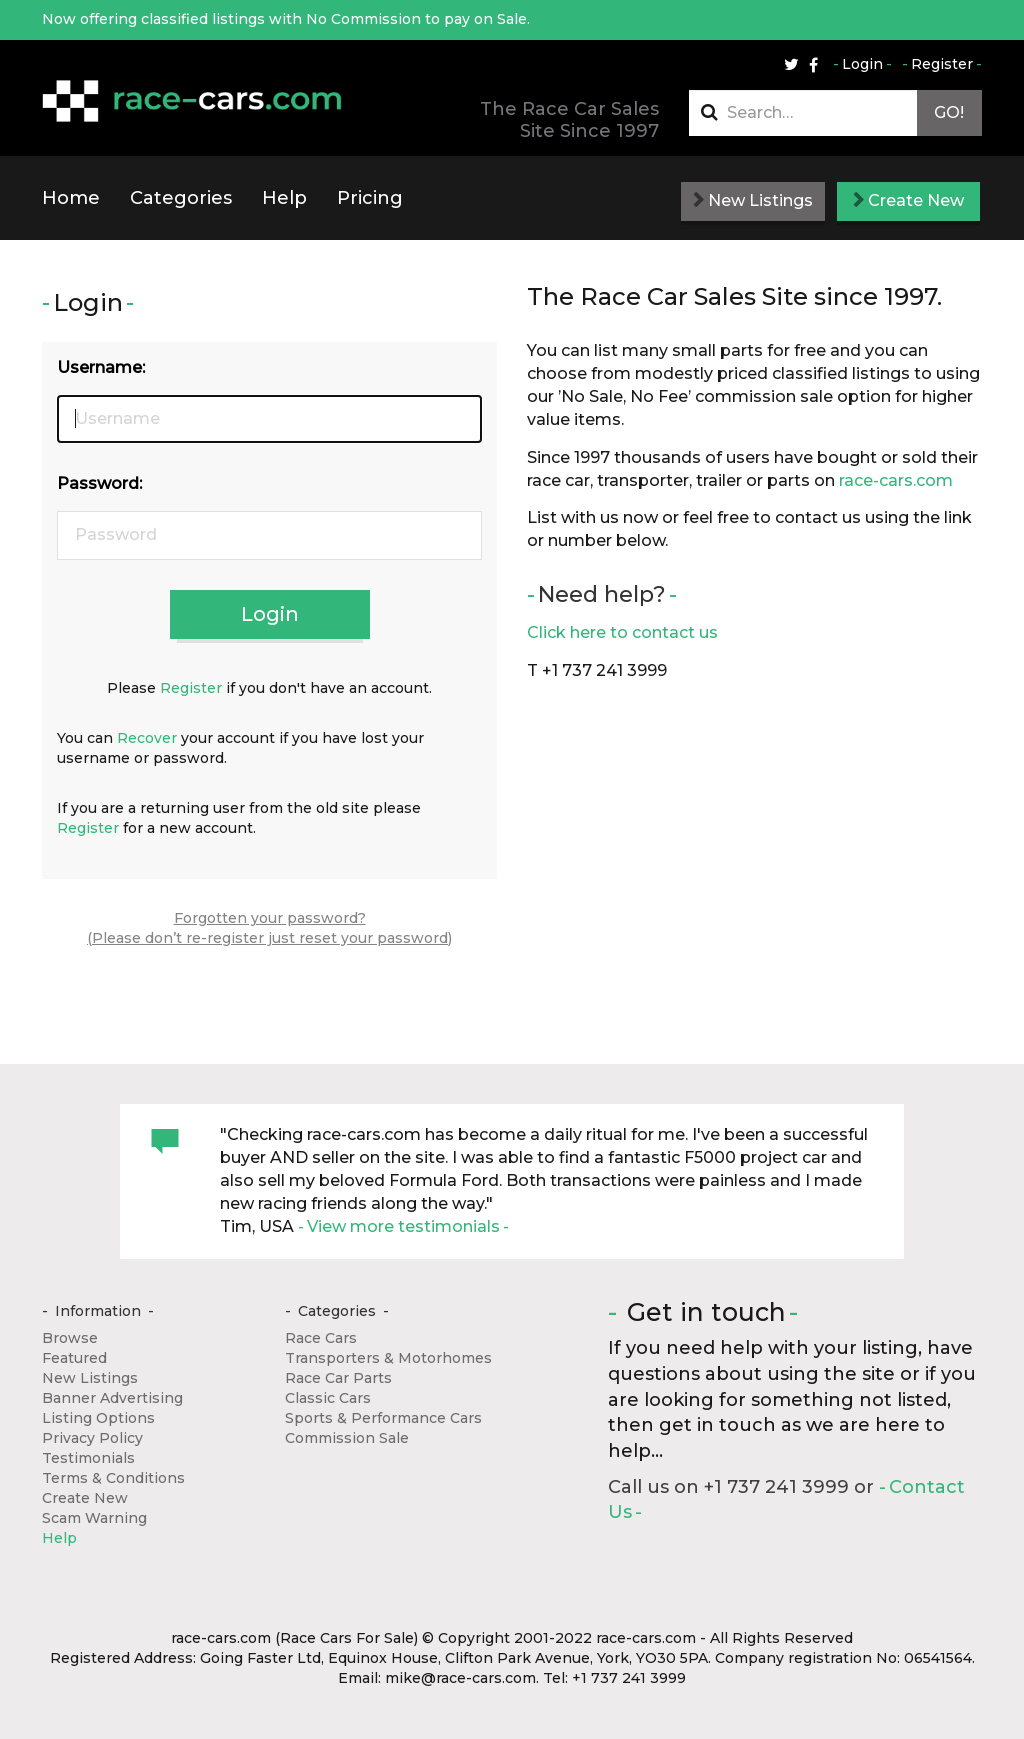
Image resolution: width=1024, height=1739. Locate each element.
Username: (101, 367)
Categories (181, 198)
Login (862, 64)
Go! (949, 112)
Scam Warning (94, 1518)
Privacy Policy (92, 1438)
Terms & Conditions (113, 1478)
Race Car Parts (338, 1378)
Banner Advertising (112, 1398)
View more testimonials (403, 1226)
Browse (70, 1338)
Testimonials (88, 1458)
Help (284, 198)
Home (71, 198)
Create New (908, 200)
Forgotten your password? (270, 918)
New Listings (753, 200)
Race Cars (321, 1338)
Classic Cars (328, 1398)
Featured (74, 1358)
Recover (147, 738)
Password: (99, 483)
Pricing (370, 198)
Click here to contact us (622, 632)
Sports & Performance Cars (383, 1418)
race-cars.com (896, 480)
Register (942, 64)
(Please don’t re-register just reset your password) (269, 938)
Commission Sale (347, 1438)
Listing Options (98, 1418)
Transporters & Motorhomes (388, 1358)
